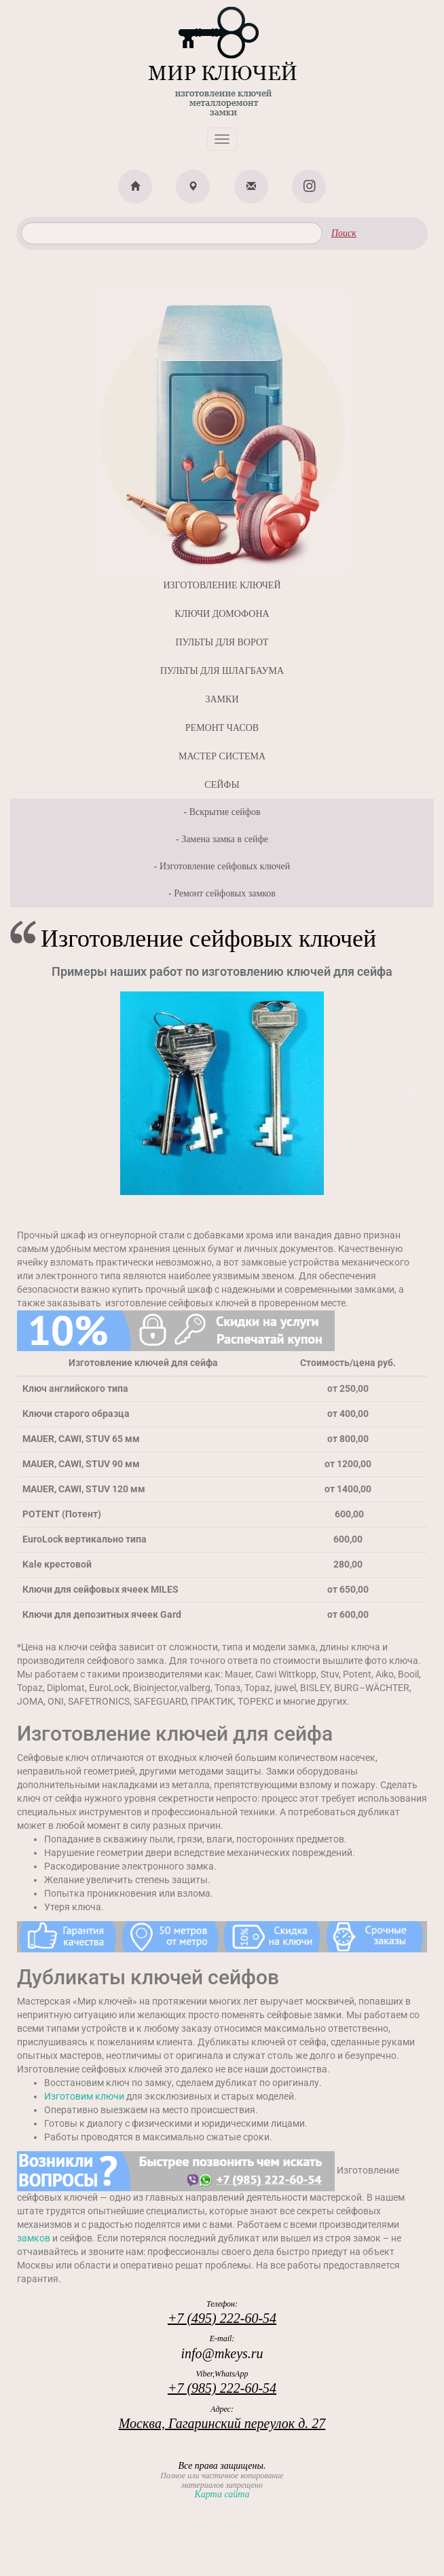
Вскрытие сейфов (225, 812)
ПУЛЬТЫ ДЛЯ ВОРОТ (221, 642)
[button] (32, 1093)
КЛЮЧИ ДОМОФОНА (221, 614)
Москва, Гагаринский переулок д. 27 (222, 2423)
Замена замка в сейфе (224, 839)
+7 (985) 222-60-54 (222, 2388)
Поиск (343, 233)
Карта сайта (221, 2494)
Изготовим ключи (84, 2096)
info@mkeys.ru (222, 2353)
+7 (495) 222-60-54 (222, 2318)
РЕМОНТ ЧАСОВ (222, 728)
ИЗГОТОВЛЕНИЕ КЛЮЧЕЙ (221, 585)
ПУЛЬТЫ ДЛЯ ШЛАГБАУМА (222, 671)
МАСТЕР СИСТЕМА (222, 756)
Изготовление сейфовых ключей (225, 866)
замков (33, 2238)
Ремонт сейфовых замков (225, 893)
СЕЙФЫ (221, 785)
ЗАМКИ (221, 699)
